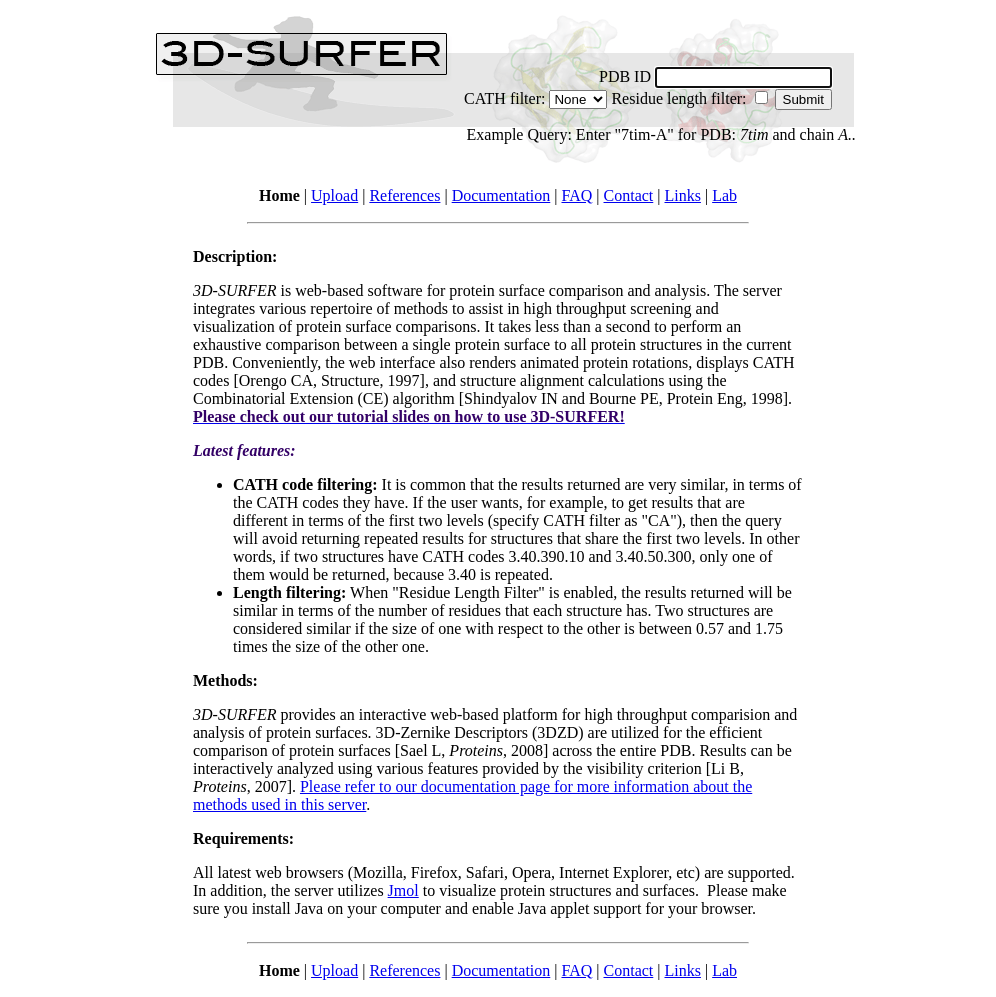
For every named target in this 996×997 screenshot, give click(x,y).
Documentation (501, 195)
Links (682, 195)
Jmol (403, 890)
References (404, 195)
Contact (629, 195)
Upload (334, 195)
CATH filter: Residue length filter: (498, 107)
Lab (724, 195)
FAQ (576, 195)
